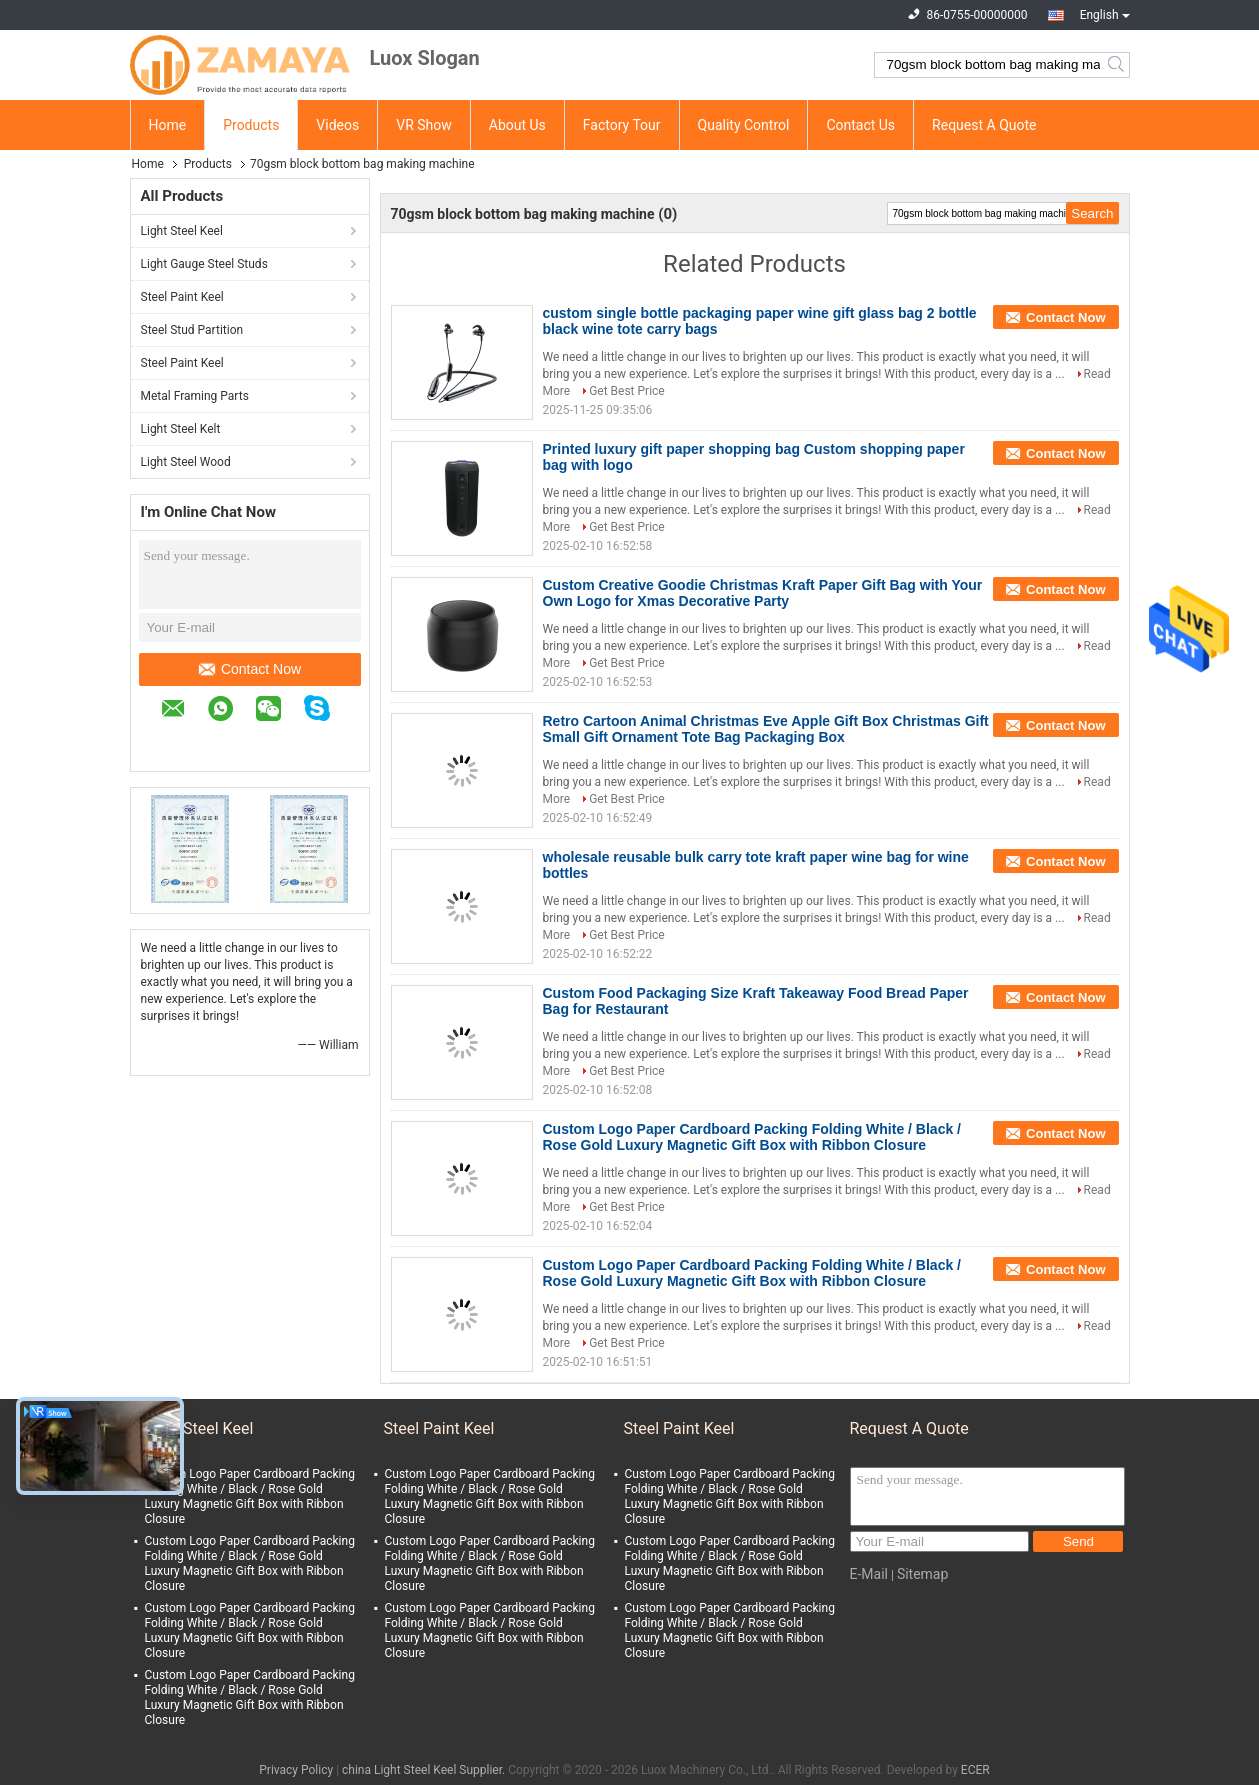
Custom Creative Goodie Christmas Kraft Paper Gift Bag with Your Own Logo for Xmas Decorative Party (763, 593)
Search (1117, 65)
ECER (975, 1770)
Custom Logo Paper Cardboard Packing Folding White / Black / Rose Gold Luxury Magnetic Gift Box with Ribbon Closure (752, 1137)
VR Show (424, 125)
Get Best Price (627, 391)
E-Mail (869, 1574)
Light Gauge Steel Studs (204, 264)
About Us (517, 125)
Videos (337, 125)
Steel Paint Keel (182, 297)
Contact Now (250, 669)
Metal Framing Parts (195, 396)
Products (251, 125)
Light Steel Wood (186, 462)
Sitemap (922, 1574)
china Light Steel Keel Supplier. (425, 1770)
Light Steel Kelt (181, 429)
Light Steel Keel (182, 231)
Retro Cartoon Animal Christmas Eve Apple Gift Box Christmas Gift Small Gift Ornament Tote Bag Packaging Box (766, 729)
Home (168, 125)
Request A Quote (984, 125)
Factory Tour (622, 125)
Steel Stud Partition (192, 330)
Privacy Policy (296, 1770)
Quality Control (744, 125)
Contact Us (860, 125)
